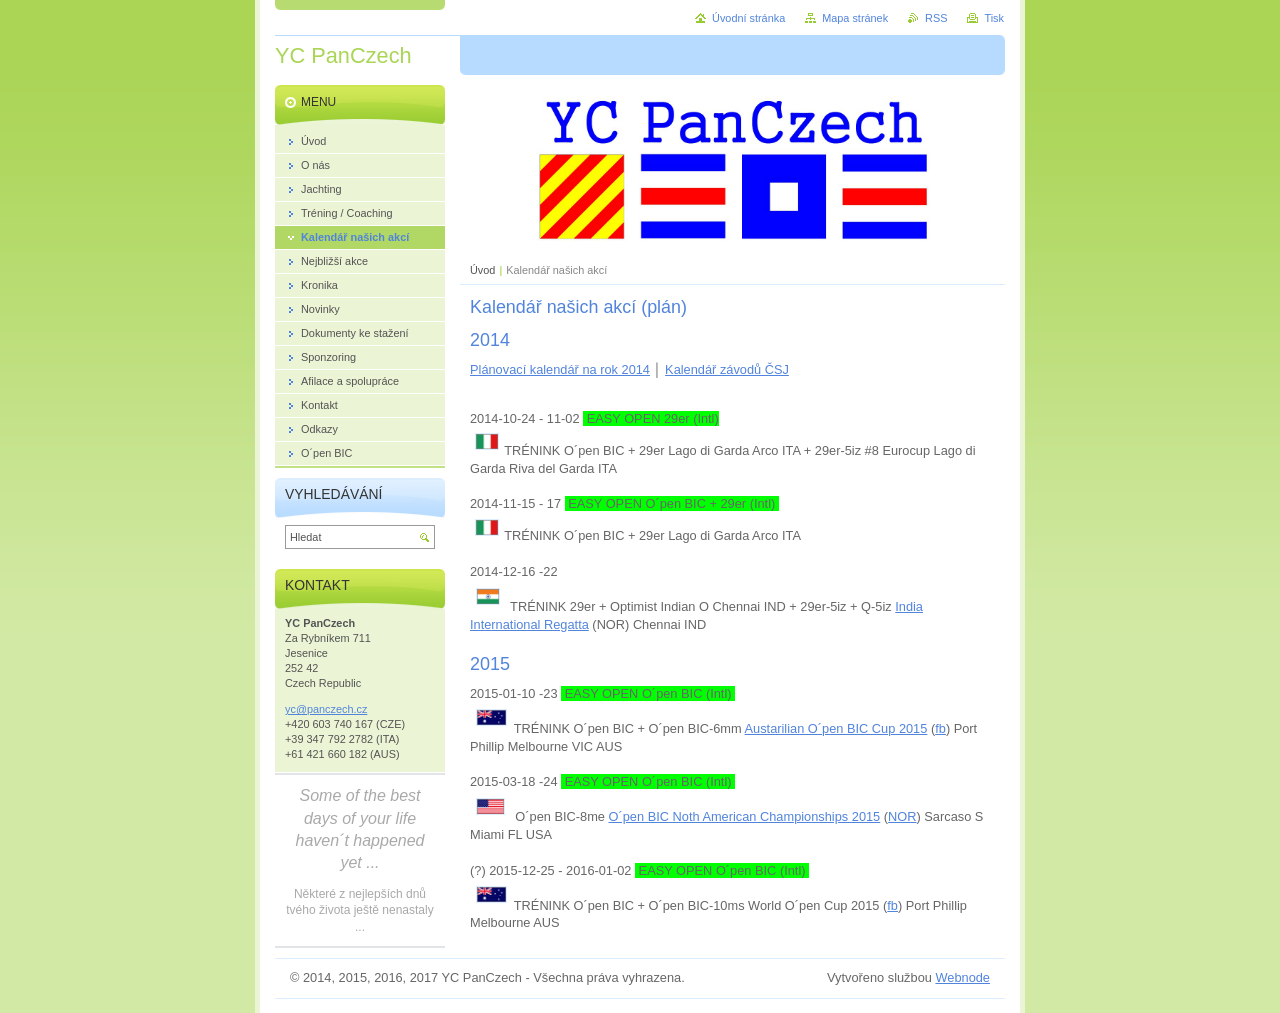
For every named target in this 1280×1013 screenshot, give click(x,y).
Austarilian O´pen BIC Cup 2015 (836, 728)
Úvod (482, 270)
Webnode (962, 977)
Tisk (994, 18)
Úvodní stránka (748, 18)
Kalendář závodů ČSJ (727, 369)
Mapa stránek (855, 18)
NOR (902, 816)
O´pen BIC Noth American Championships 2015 (745, 816)
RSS (936, 18)
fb (940, 728)
